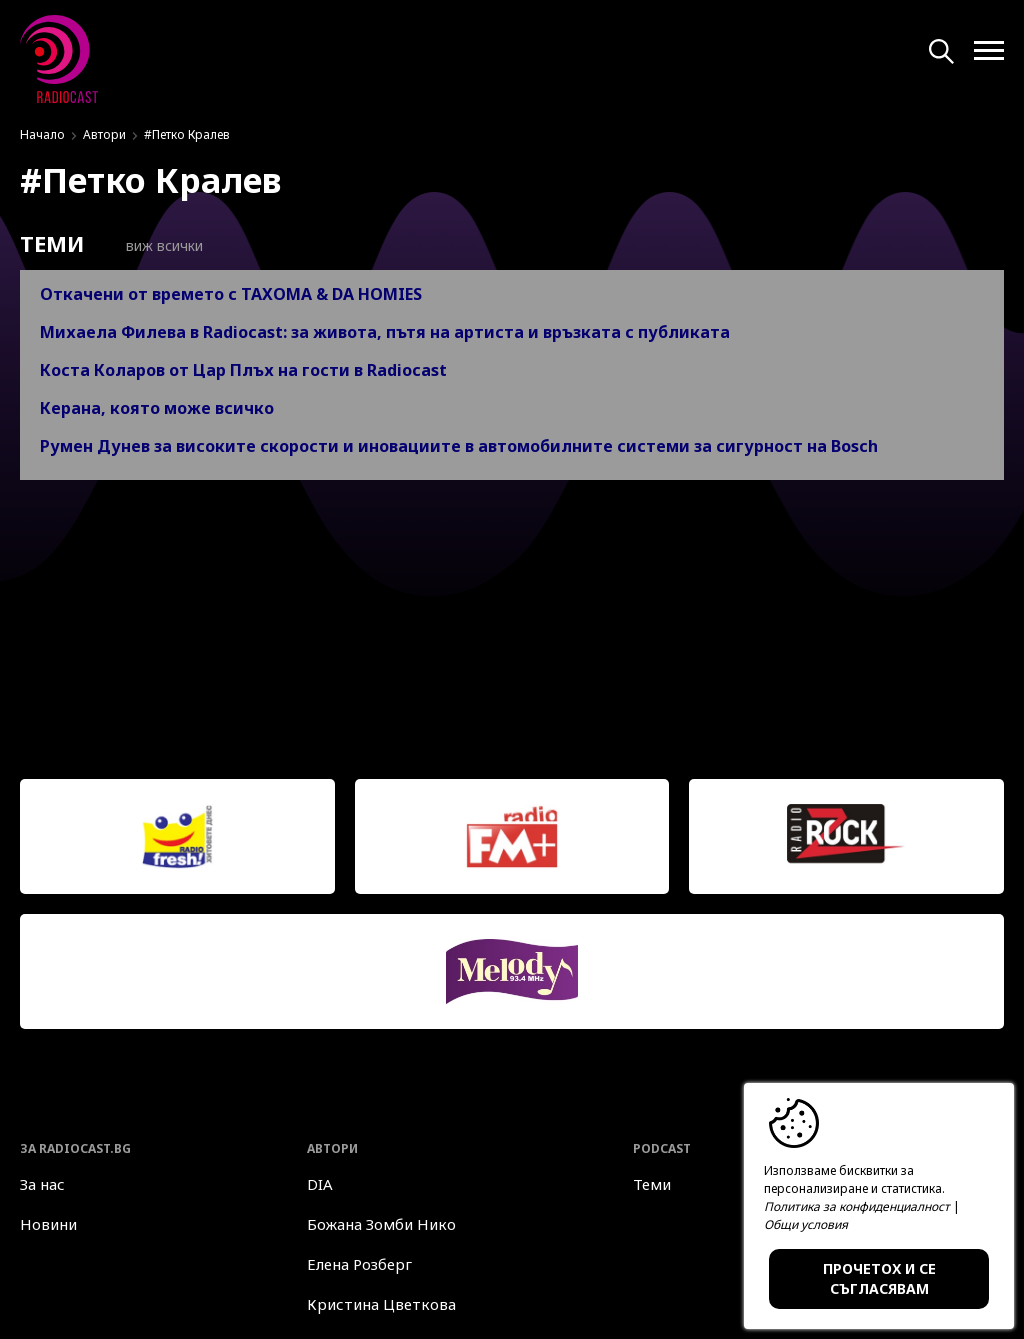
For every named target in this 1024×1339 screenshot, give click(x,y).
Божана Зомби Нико (381, 1224)
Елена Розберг (359, 1264)
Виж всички (151, 245)
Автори (104, 134)
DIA (320, 1184)
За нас (42, 1184)
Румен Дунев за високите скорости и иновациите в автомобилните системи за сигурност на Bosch (459, 446)
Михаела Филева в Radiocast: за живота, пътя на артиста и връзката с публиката (385, 332)
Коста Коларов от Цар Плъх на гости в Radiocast (243, 370)
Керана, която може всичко (157, 408)
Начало (42, 134)
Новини (48, 1224)
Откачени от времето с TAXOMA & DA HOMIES (231, 294)
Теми (652, 1184)
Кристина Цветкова (381, 1304)
